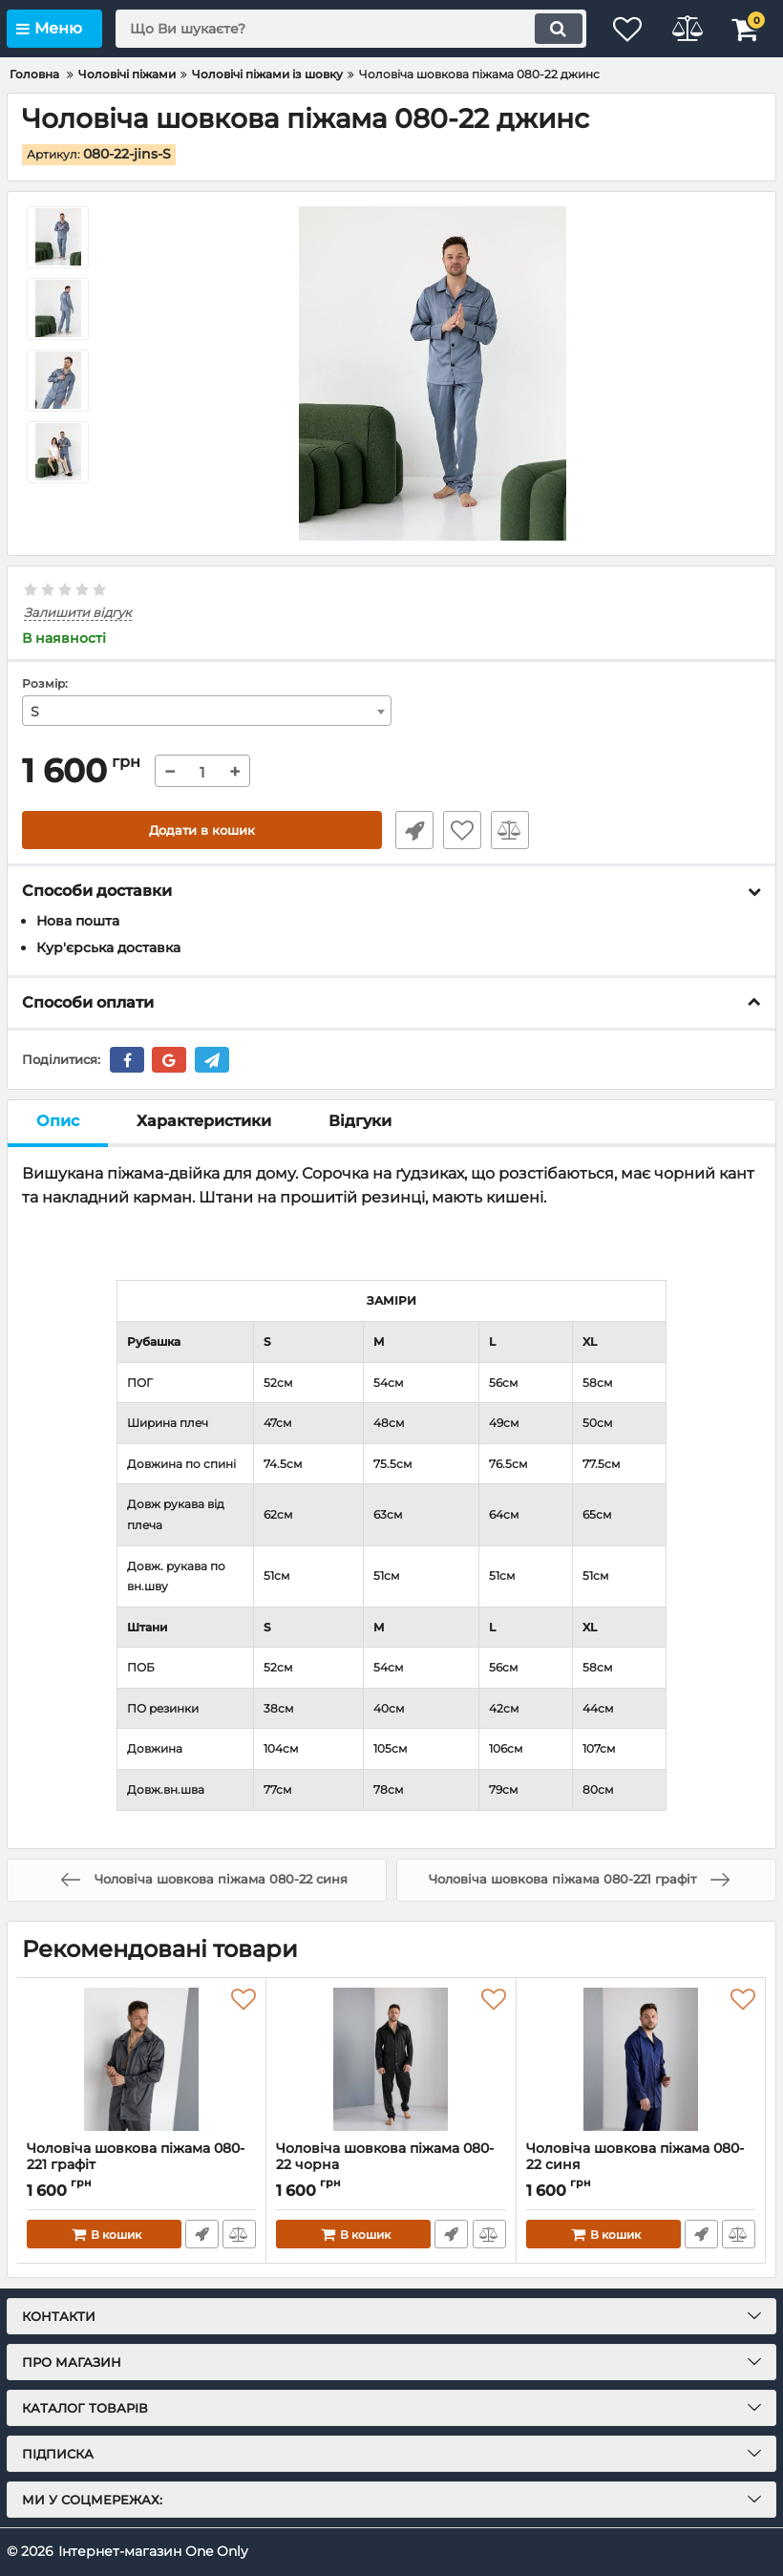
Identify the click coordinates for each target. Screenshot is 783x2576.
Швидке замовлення (411, 831)
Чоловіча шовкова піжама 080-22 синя (640, 2166)
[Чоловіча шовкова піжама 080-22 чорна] (390, 2060)
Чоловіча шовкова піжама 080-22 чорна (390, 2166)
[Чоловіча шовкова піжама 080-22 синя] (640, 2060)
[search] (339, 29)
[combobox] (207, 711)
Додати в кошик (202, 831)
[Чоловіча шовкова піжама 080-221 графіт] (141, 2060)
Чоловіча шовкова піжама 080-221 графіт (141, 2166)
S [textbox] (35, 712)
